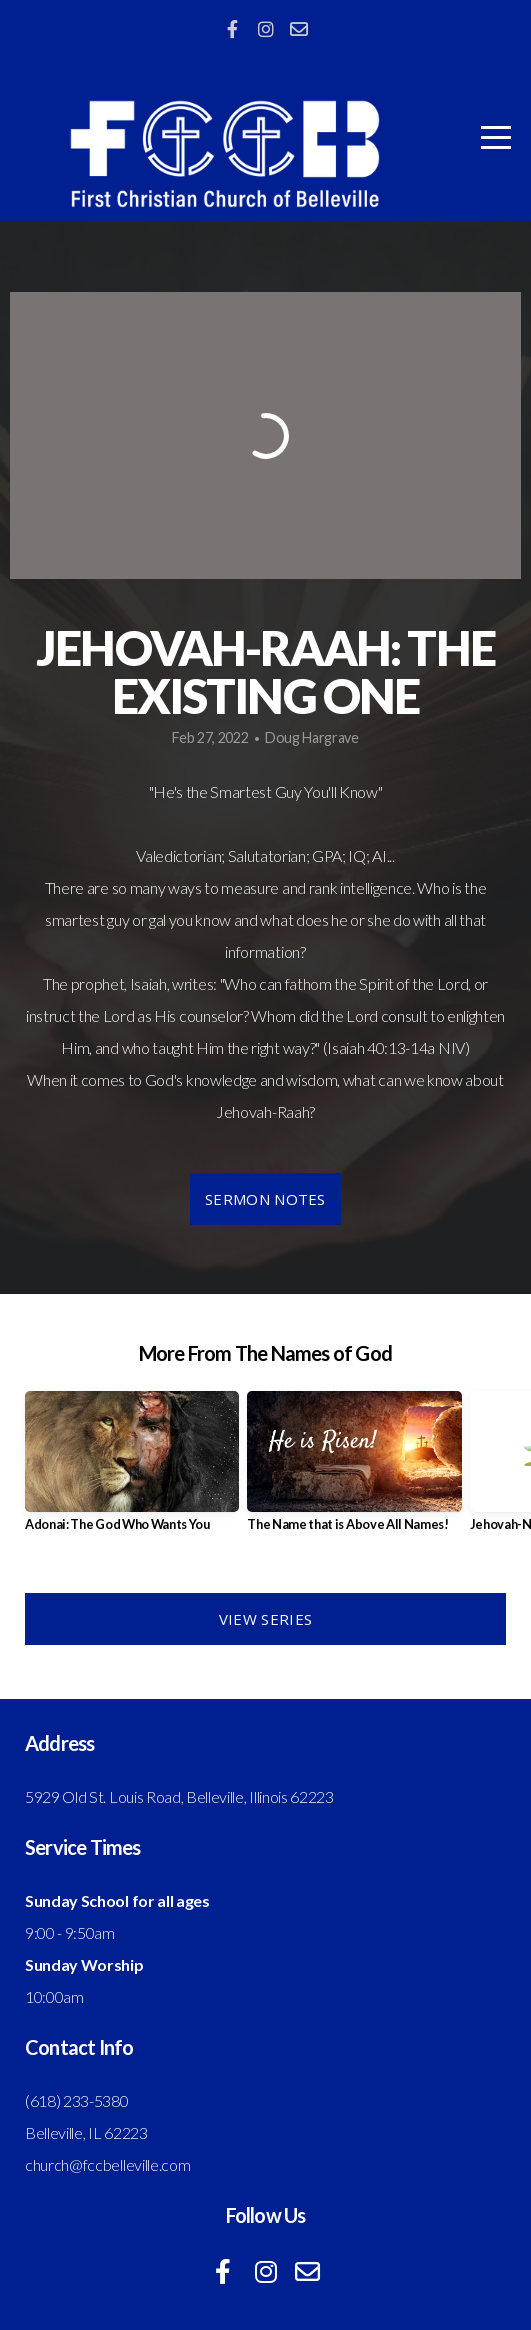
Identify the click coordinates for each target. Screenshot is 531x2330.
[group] (132, 1469)
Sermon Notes (265, 1199)
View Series (265, 1619)
